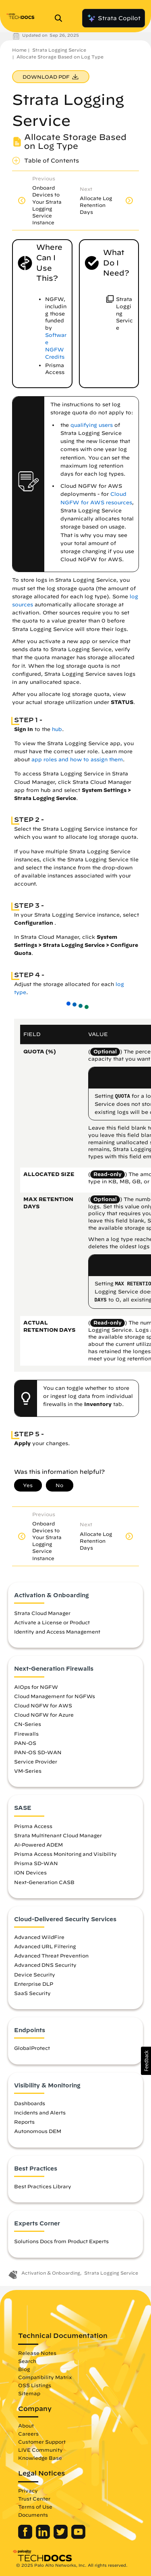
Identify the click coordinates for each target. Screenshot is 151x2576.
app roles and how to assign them (77, 759)
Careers (28, 2433)
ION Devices (30, 1872)
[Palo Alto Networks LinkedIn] (44, 2537)
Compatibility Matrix (45, 2377)
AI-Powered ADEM (38, 1844)
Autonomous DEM (37, 2131)
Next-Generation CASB (44, 1882)
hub (57, 729)
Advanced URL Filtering (45, 1946)
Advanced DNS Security (45, 1965)
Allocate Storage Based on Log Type (60, 56)
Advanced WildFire (39, 1937)
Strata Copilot (114, 18)
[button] (146, 2061)
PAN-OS (25, 1743)
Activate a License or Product (52, 1622)
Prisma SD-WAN (36, 1863)
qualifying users (91, 425)
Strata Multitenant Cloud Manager (58, 1835)
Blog (24, 2369)
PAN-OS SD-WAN (38, 1752)
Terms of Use (35, 2506)
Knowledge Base (40, 2458)
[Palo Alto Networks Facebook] (26, 2537)
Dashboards (29, 2103)
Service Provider (35, 1761)
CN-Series (27, 1724)
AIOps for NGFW (36, 1687)
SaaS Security (32, 1993)
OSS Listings (34, 2385)
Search (27, 2361)
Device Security (34, 1974)
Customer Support (42, 2441)
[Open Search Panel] (61, 18)
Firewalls (26, 1733)
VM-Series (27, 1771)
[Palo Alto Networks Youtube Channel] (78, 2537)
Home (19, 49)
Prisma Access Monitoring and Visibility (65, 1854)
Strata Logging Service (59, 49)
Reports (24, 2122)
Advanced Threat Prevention (51, 1955)
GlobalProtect (32, 2048)
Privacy (28, 2490)
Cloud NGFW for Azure (44, 1714)
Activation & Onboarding (50, 2272)
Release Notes (37, 2353)
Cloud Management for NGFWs (54, 1696)
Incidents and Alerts (40, 2112)
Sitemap (29, 2393)
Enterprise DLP (33, 1984)
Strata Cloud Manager (42, 1613)
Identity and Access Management (57, 1631)
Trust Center (34, 2498)
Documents (33, 2515)
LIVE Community (40, 2450)
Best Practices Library (42, 2186)
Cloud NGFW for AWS (43, 1705)
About (26, 2425)
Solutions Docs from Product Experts (61, 2241)
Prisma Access (33, 1826)
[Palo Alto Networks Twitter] (61, 2537)
